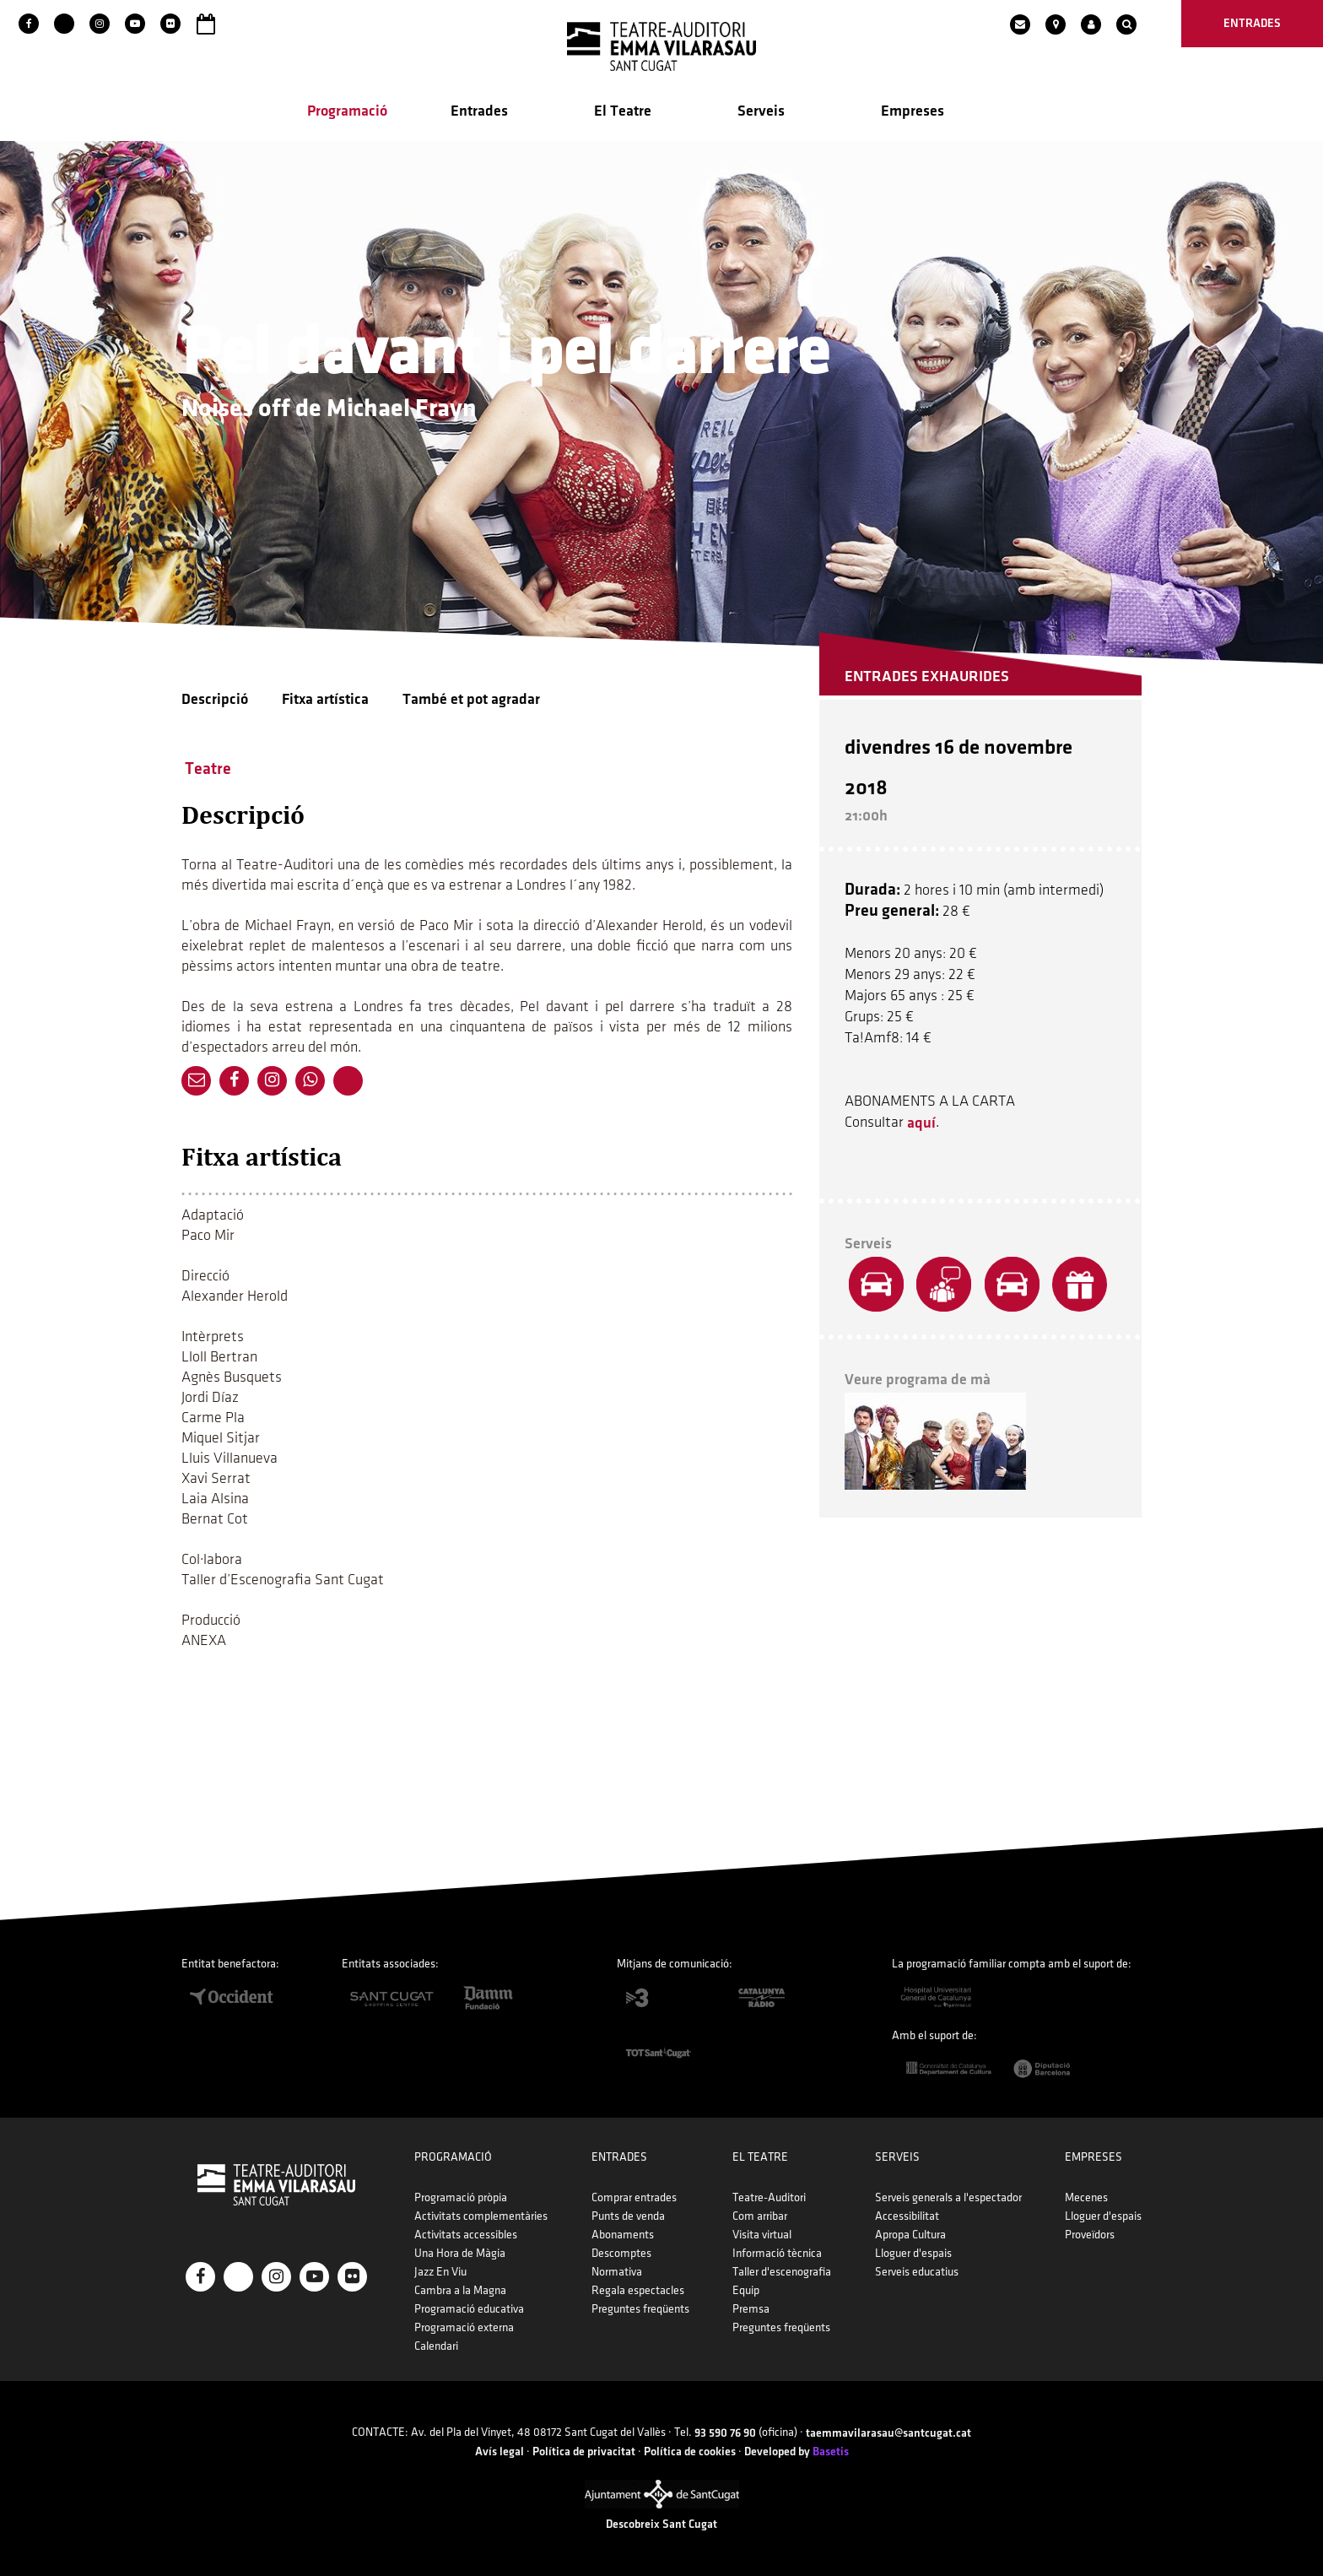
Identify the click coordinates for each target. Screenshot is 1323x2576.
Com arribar (759, 2216)
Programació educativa (469, 2308)
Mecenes (1086, 2197)
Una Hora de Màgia (459, 2253)
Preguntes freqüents (640, 2308)
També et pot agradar (471, 699)
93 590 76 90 (725, 2432)
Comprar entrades (634, 2197)
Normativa (616, 2271)
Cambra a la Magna (460, 2290)
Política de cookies (690, 2451)
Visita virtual (761, 2234)
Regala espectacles (637, 2290)
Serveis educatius (916, 2271)
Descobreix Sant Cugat (661, 2524)
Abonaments (622, 2234)
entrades (1252, 23)
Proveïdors (1090, 2234)
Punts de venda (628, 2216)
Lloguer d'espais (913, 2253)
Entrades (479, 111)
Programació (347, 111)
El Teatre (622, 111)
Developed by (796, 2451)
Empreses (912, 111)
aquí (921, 1123)
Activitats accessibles (465, 2234)
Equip (745, 2290)
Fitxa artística (325, 699)
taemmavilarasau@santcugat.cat (888, 2432)
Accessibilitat (907, 2216)
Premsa (751, 2308)
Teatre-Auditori (769, 2197)
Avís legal (499, 2451)
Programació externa (464, 2327)
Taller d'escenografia (781, 2271)
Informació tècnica (777, 2253)
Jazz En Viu (440, 2271)
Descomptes (621, 2253)
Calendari (436, 2346)
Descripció (214, 699)
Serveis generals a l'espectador (948, 2197)
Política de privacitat (583, 2451)
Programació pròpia (460, 2197)
